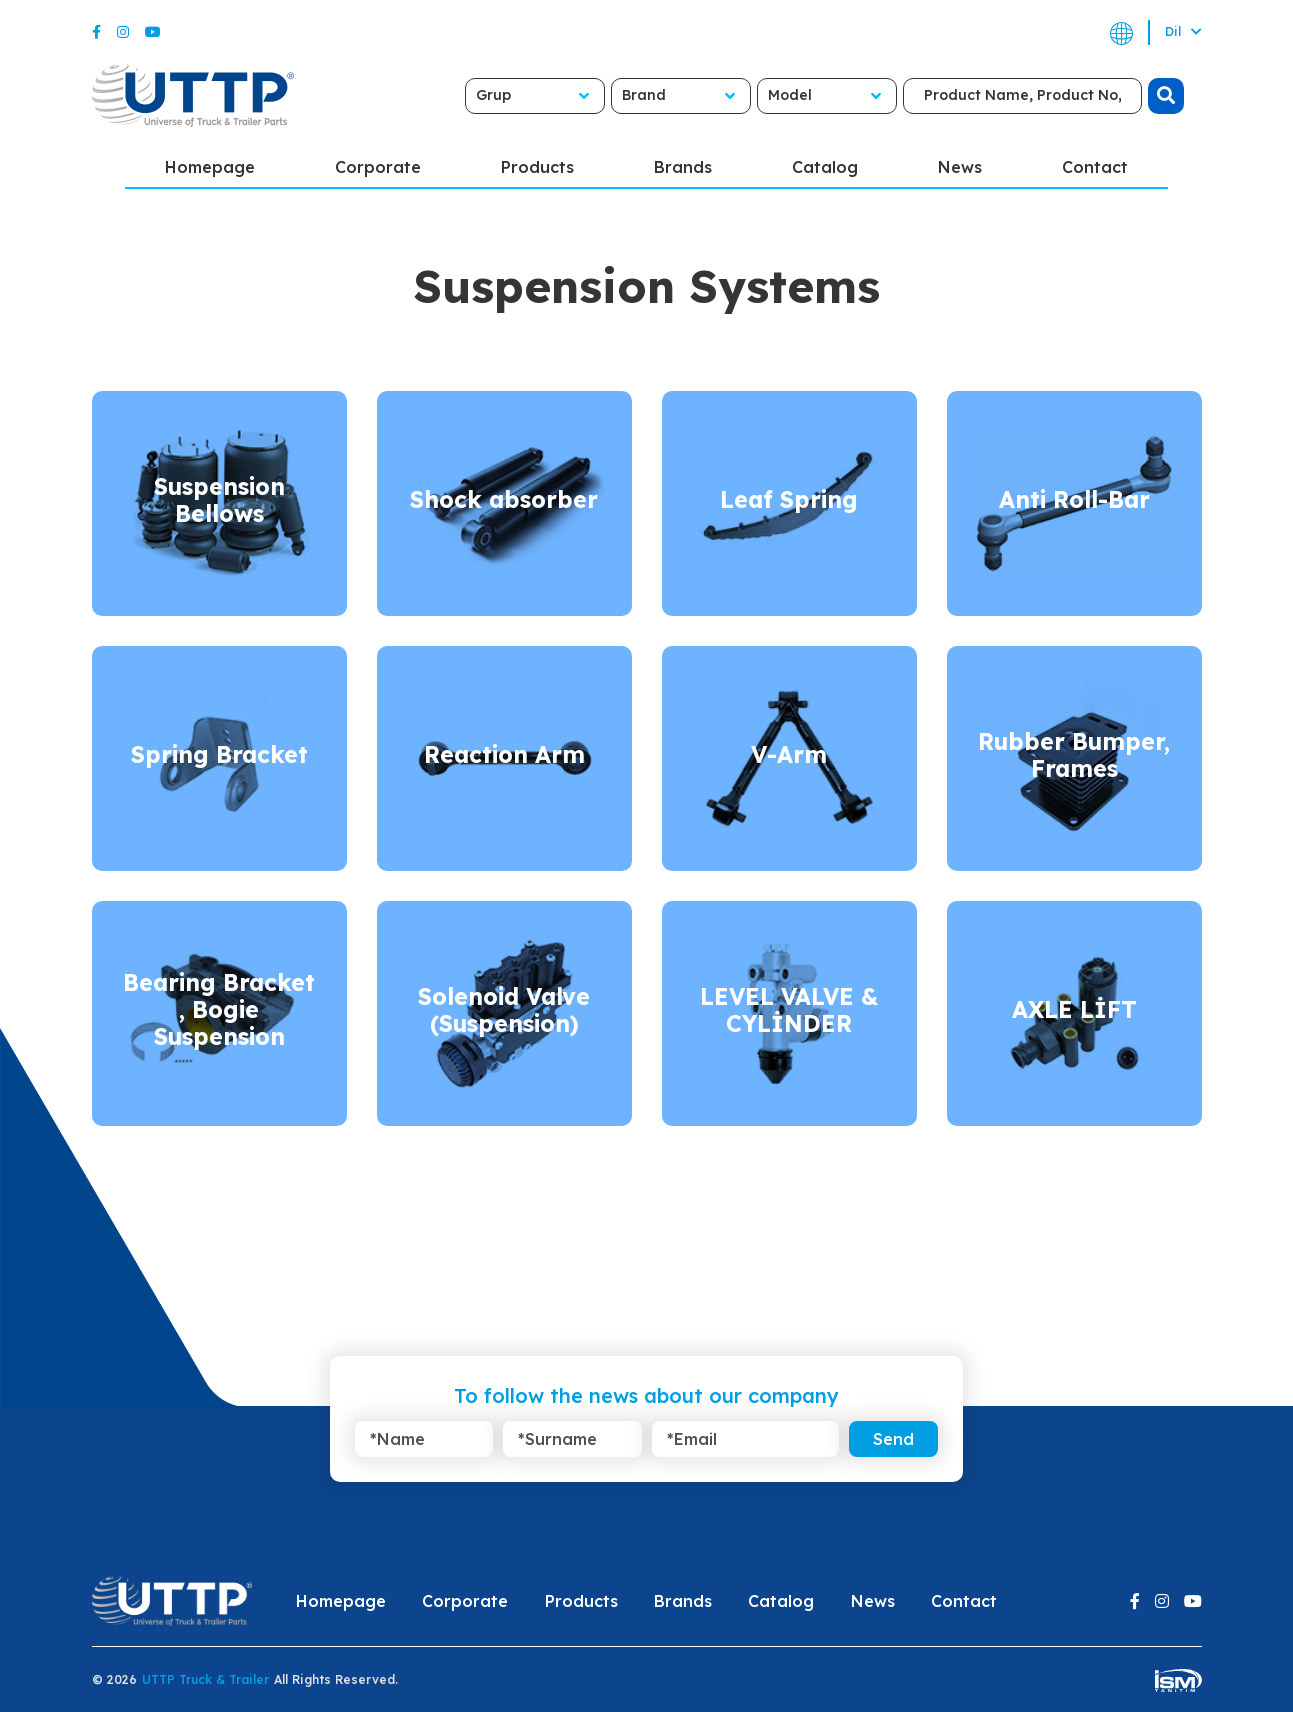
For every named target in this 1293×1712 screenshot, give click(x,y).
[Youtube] (153, 32)
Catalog (825, 167)
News (960, 167)
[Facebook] (96, 32)
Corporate (378, 167)
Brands (683, 167)
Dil (1183, 31)
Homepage (210, 167)
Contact (1095, 167)
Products (537, 167)
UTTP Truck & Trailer (205, 1679)
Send (893, 1439)
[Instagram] (123, 32)
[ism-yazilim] (1178, 1679)
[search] (1166, 96)
